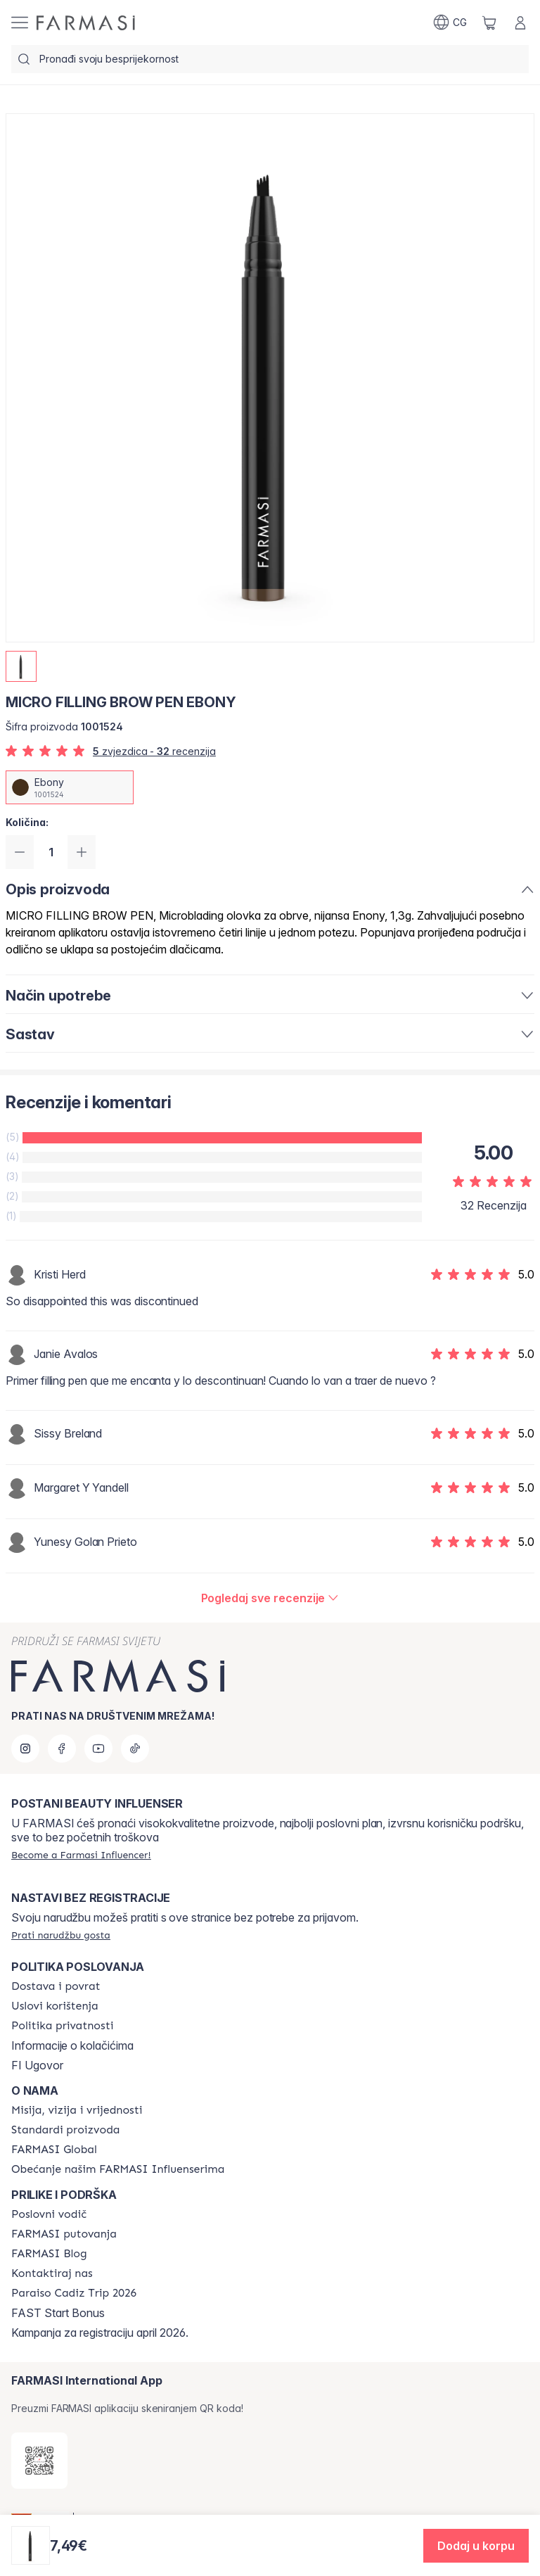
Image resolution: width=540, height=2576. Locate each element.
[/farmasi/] (86, 23)
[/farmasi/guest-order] (60, 1935)
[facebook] (62, 1748)
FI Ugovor (37, 2065)
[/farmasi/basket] (489, 22)
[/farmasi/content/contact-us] (52, 2273)
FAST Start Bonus (58, 2313)
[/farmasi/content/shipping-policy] (56, 1986)
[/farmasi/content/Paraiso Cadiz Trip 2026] (73, 2293)
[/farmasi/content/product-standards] (65, 2130)
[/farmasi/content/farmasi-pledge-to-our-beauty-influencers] (117, 2169)
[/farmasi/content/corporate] (54, 2150)
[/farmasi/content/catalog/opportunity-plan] (48, 2214)
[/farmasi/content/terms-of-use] (54, 2006)
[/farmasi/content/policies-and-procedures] (62, 2026)
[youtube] (98, 1748)
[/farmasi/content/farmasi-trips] (64, 2234)
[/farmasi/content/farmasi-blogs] (49, 2254)
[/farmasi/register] (81, 1855)
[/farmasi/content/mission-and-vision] (76, 2110)
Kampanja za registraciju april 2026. (99, 2333)
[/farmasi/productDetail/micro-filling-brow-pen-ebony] (70, 787)
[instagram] (25, 1748)
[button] (476, 2546)
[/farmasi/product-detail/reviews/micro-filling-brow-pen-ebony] (270, 1598)
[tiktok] (135, 1748)
